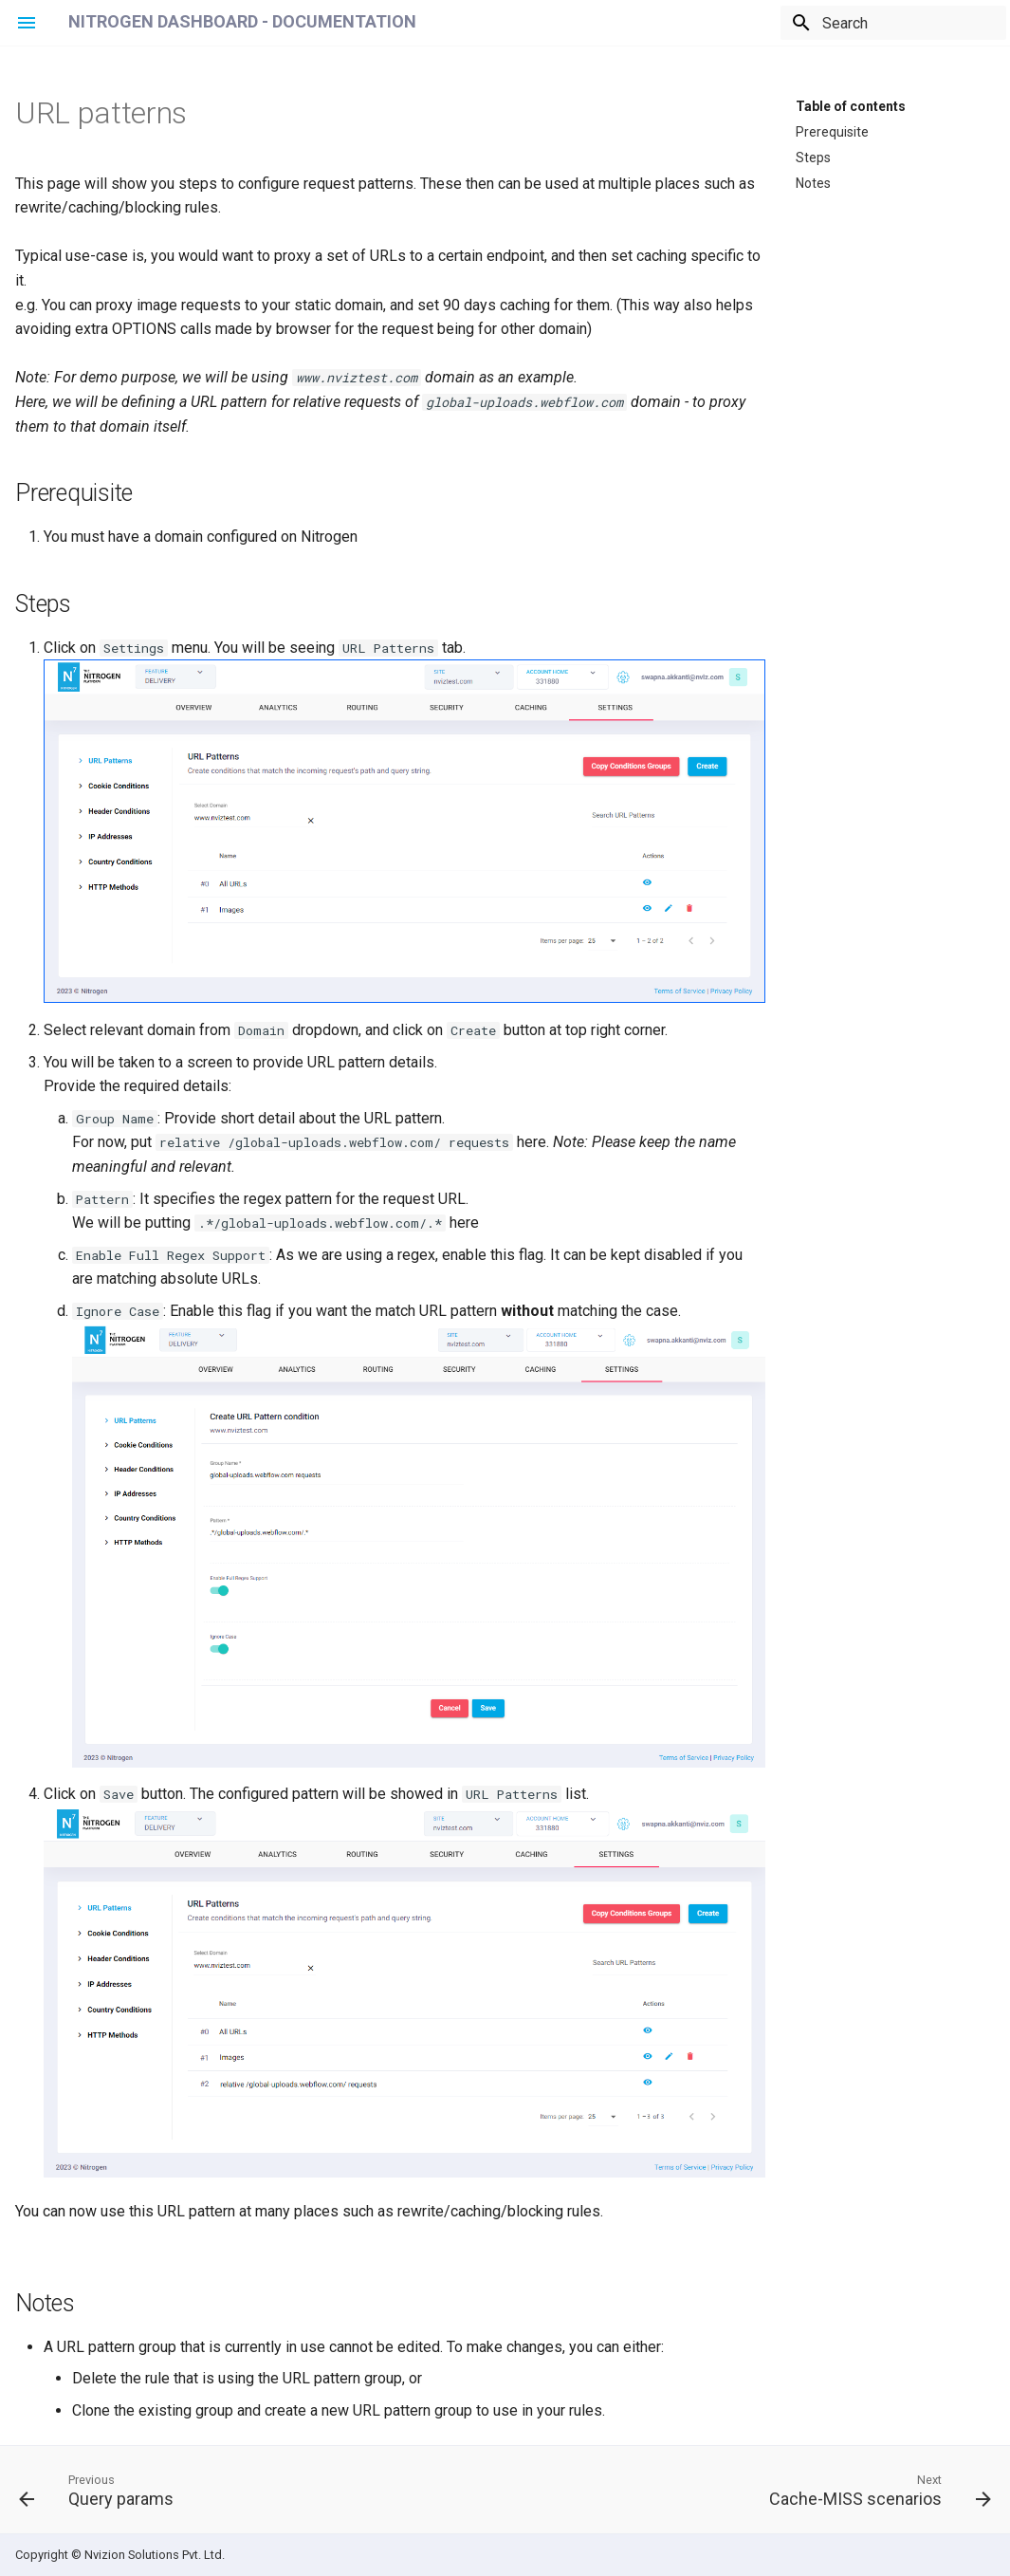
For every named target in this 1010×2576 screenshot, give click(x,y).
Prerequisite (832, 131)
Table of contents (851, 105)
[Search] (895, 23)
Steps (813, 156)
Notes (813, 182)
